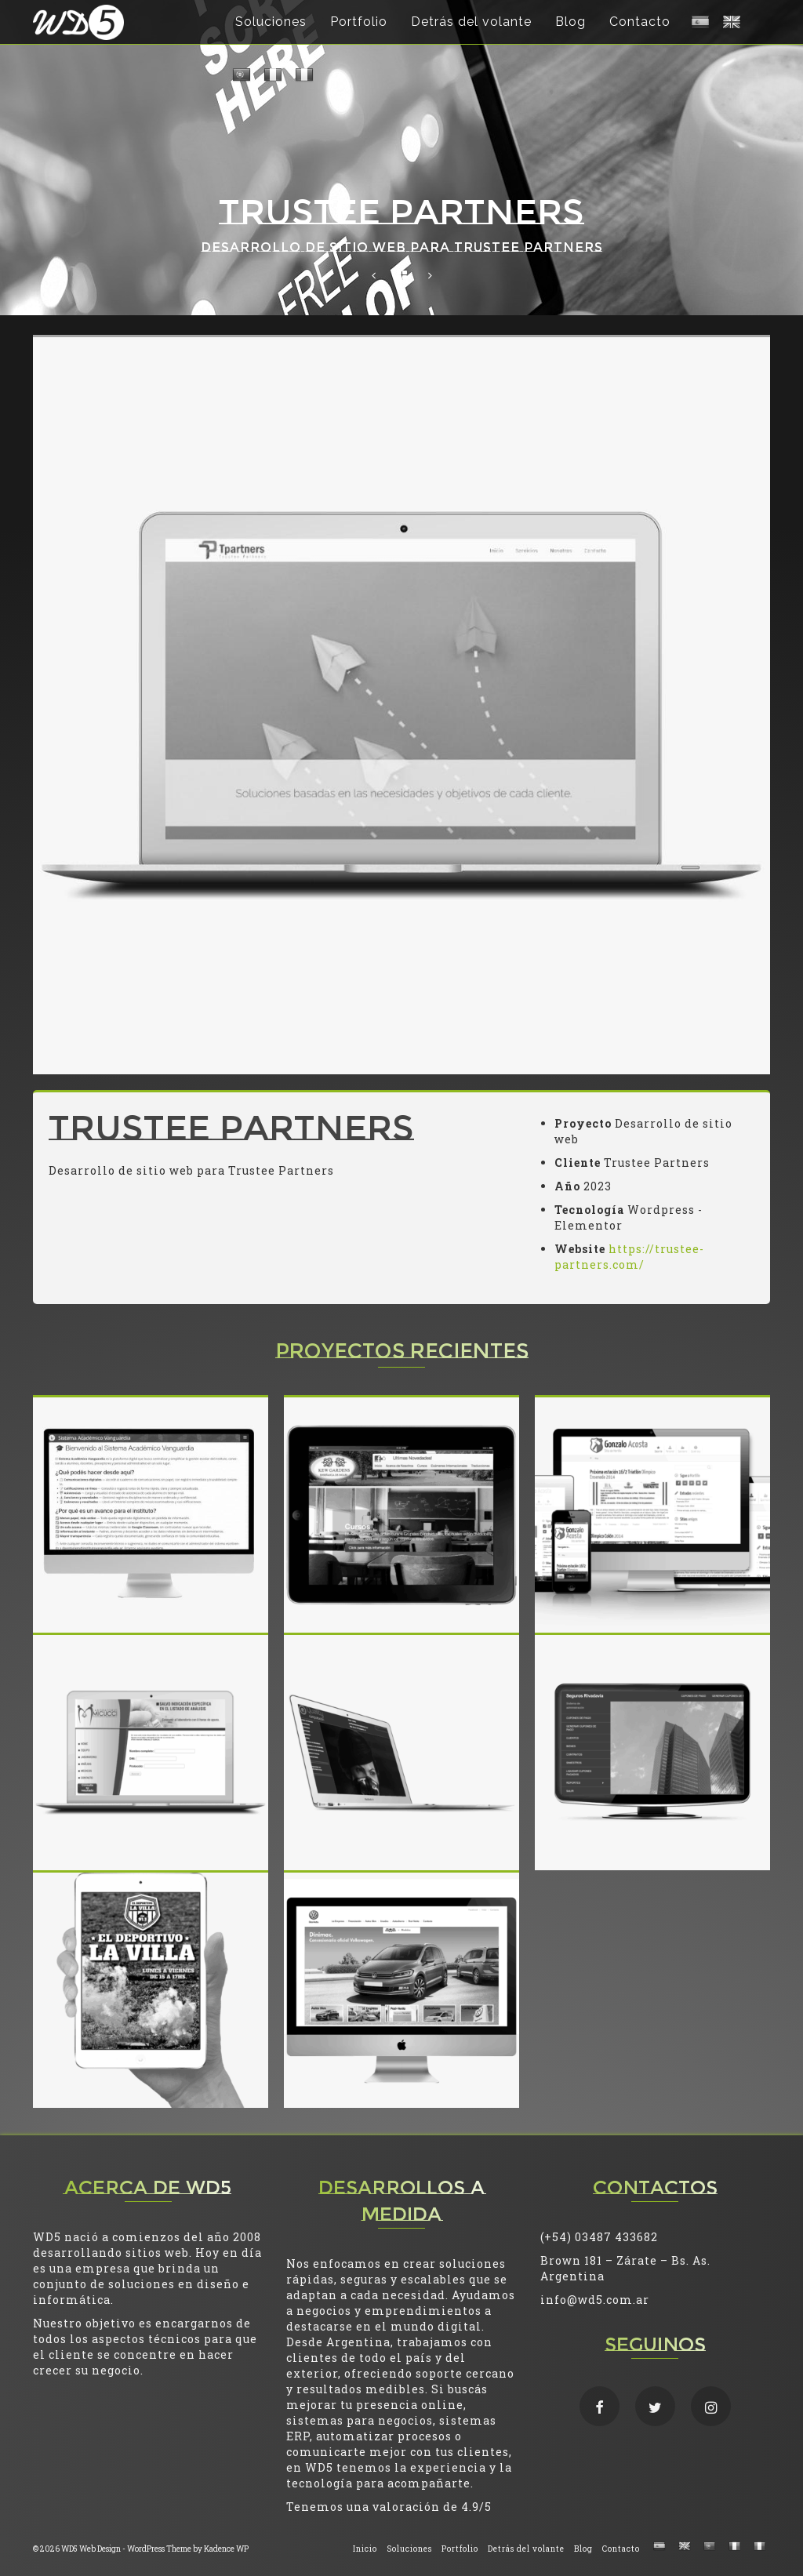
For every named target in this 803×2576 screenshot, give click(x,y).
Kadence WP (226, 2549)
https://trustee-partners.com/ (629, 1256)
